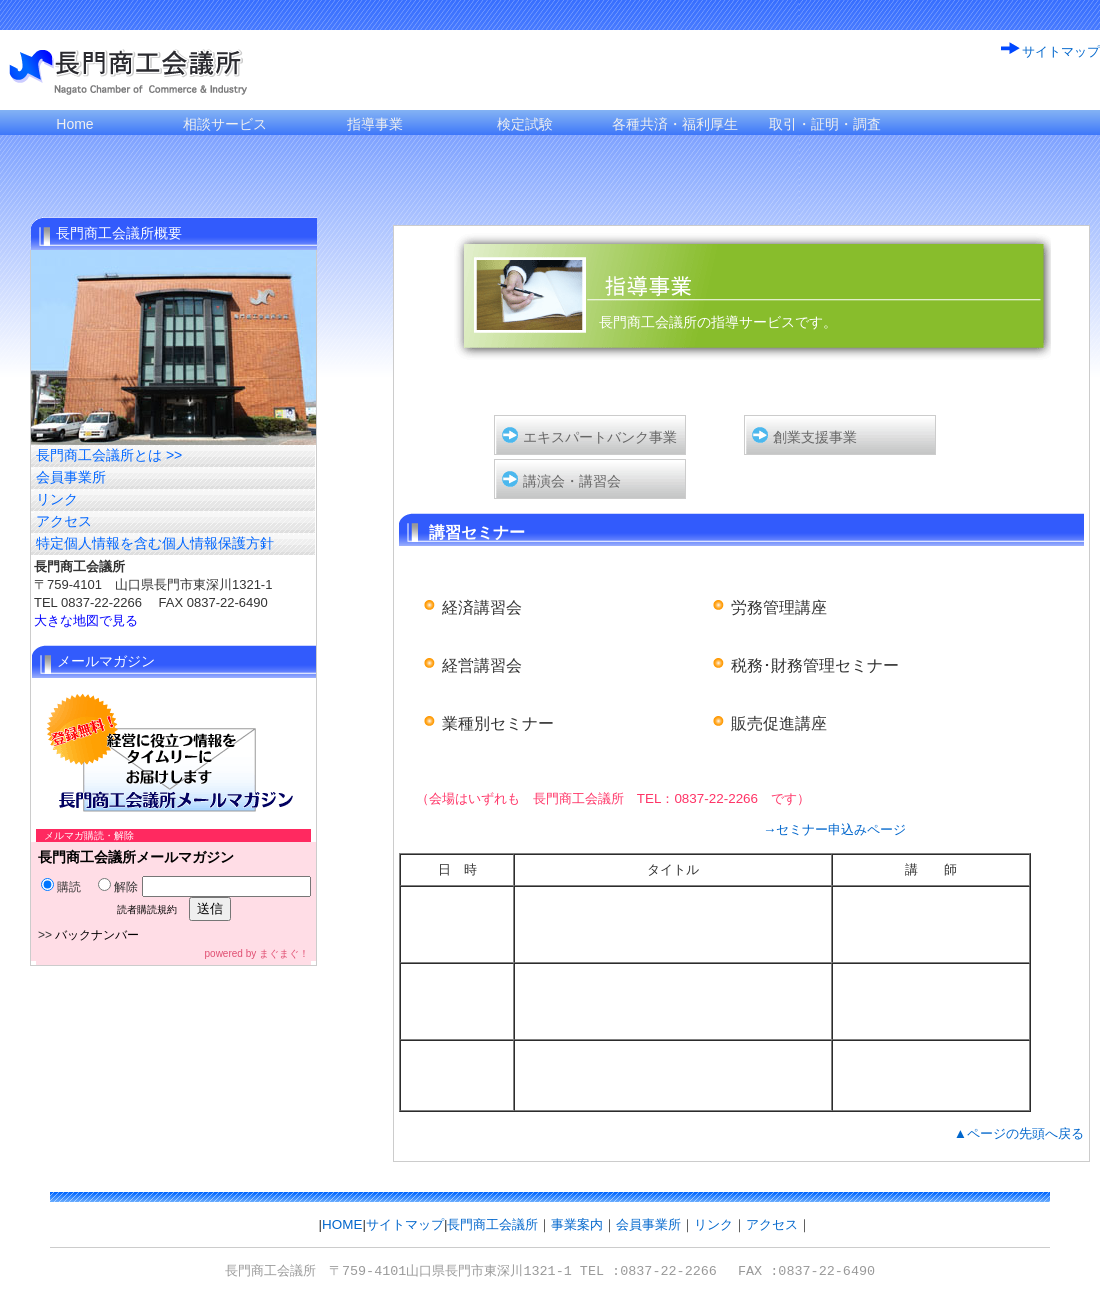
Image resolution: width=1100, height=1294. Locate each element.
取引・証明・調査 (825, 124)
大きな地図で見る (86, 620)
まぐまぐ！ (284, 953)
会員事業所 (71, 477)
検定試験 (525, 124)
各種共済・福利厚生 (675, 124)
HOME (342, 1224)
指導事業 (375, 124)
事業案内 (577, 1224)
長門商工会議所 (492, 1224)
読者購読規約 (147, 909)
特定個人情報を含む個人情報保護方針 (155, 543)
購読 (61, 887)
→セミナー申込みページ (834, 829)
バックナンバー (97, 935)
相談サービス (225, 124)
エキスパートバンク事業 (600, 437)
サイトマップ (1061, 51)
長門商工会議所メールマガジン (136, 857)
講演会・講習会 (572, 481)
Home (74, 124)
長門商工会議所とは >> (109, 455)
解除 (118, 887)
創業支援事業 (815, 437)
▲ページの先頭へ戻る (1019, 1133)
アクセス (64, 521)
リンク (57, 499)
